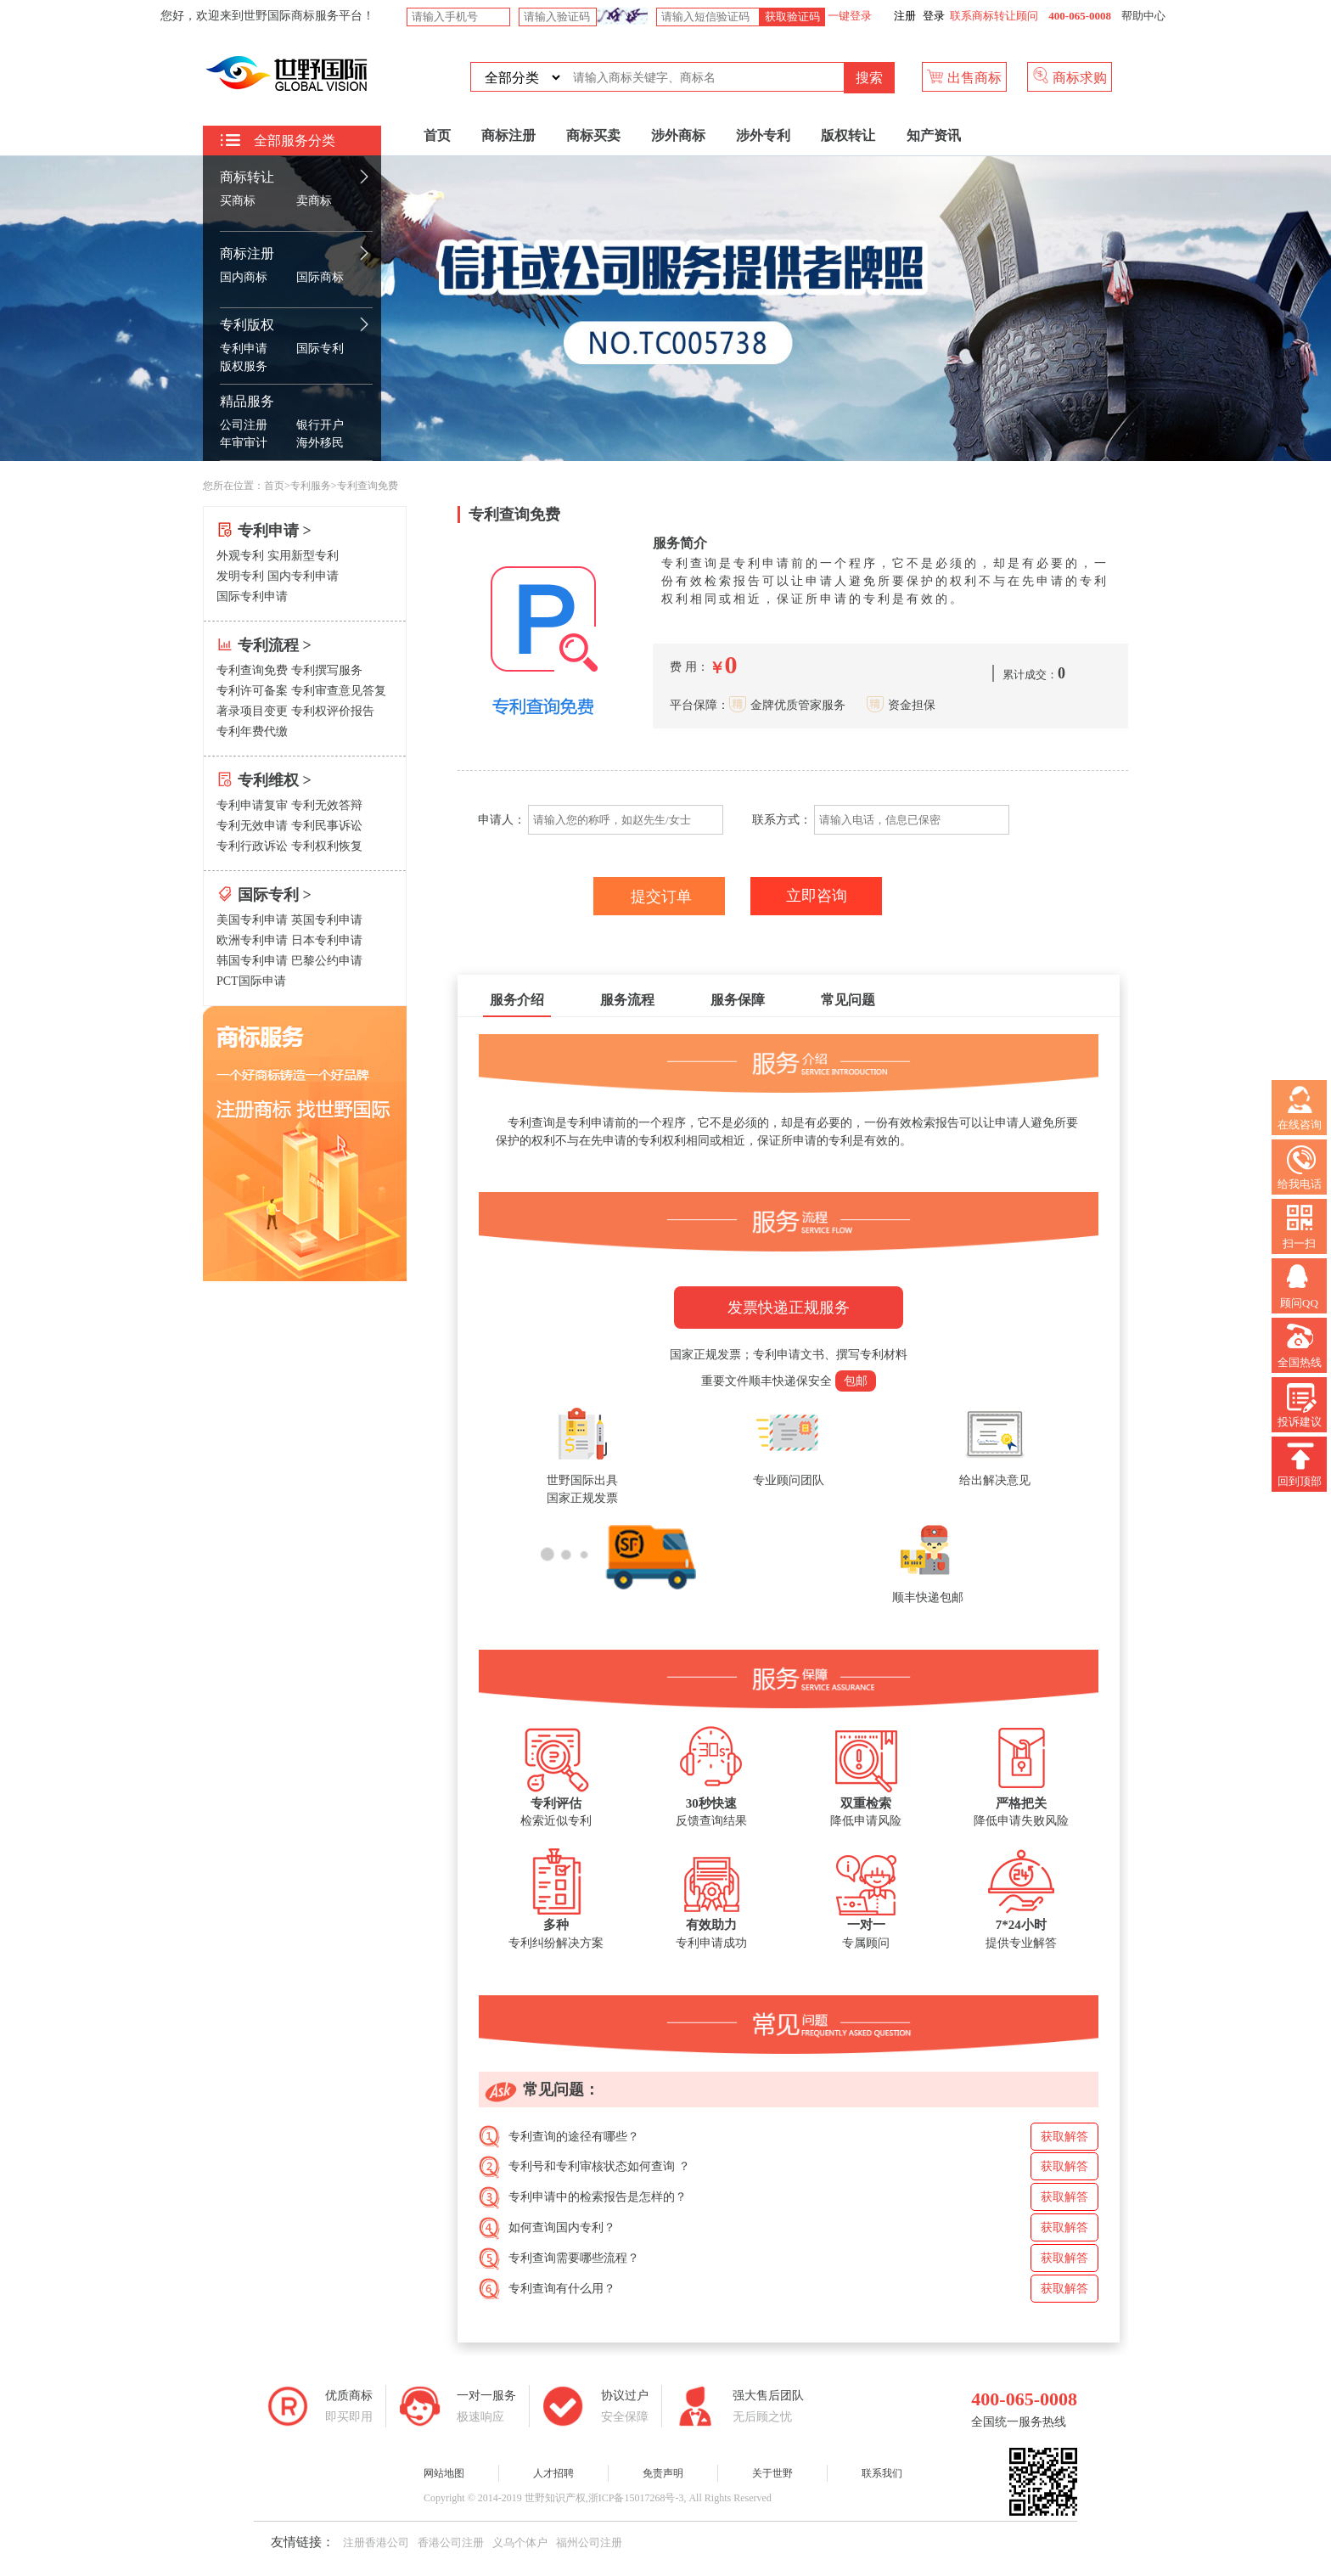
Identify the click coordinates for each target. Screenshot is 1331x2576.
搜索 (869, 77)
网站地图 (444, 2473)
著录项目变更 (252, 711)
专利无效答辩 (326, 805)
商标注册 (247, 253)
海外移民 (320, 442)
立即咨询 (816, 895)
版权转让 (848, 135)
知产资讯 (934, 135)
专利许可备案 (252, 690)
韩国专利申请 (252, 960)
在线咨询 (1300, 1108)
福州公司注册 (589, 2542)
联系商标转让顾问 (994, 15)
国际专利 (320, 348)
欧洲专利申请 (252, 940)
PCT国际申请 (251, 981)
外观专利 (240, 555)
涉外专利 (763, 135)
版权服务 (243, 366)
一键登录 (848, 15)
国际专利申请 (252, 596)
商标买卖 (593, 135)
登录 (934, 15)
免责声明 (663, 2473)
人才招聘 (553, 2473)
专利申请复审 (252, 805)
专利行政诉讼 (252, 846)
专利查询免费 (252, 670)
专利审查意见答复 (338, 690)
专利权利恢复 (326, 846)
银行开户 (320, 425)
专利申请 (243, 348)
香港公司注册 (451, 2542)
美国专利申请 (252, 920)
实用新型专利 (303, 555)
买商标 (238, 200)
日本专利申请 (326, 940)
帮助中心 (1143, 15)
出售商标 (964, 76)
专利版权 (247, 325)
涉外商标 (678, 135)
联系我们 (882, 2473)
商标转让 (247, 177)
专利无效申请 (252, 825)
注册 (905, 15)
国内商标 (243, 277)
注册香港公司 (376, 2542)
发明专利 (240, 576)
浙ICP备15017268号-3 (636, 2498)
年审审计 (243, 442)
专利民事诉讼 (326, 825)
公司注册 (243, 425)
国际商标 (320, 277)
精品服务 (247, 401)
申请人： (500, 819)
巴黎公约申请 (326, 960)
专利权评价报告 (332, 711)
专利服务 (310, 486)
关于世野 (772, 2473)
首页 (437, 135)
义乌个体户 (520, 2542)
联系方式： (782, 819)
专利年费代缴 (252, 731)
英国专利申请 (326, 920)
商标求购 (1069, 76)
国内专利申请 (303, 576)
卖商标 (314, 200)
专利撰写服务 (326, 670)
